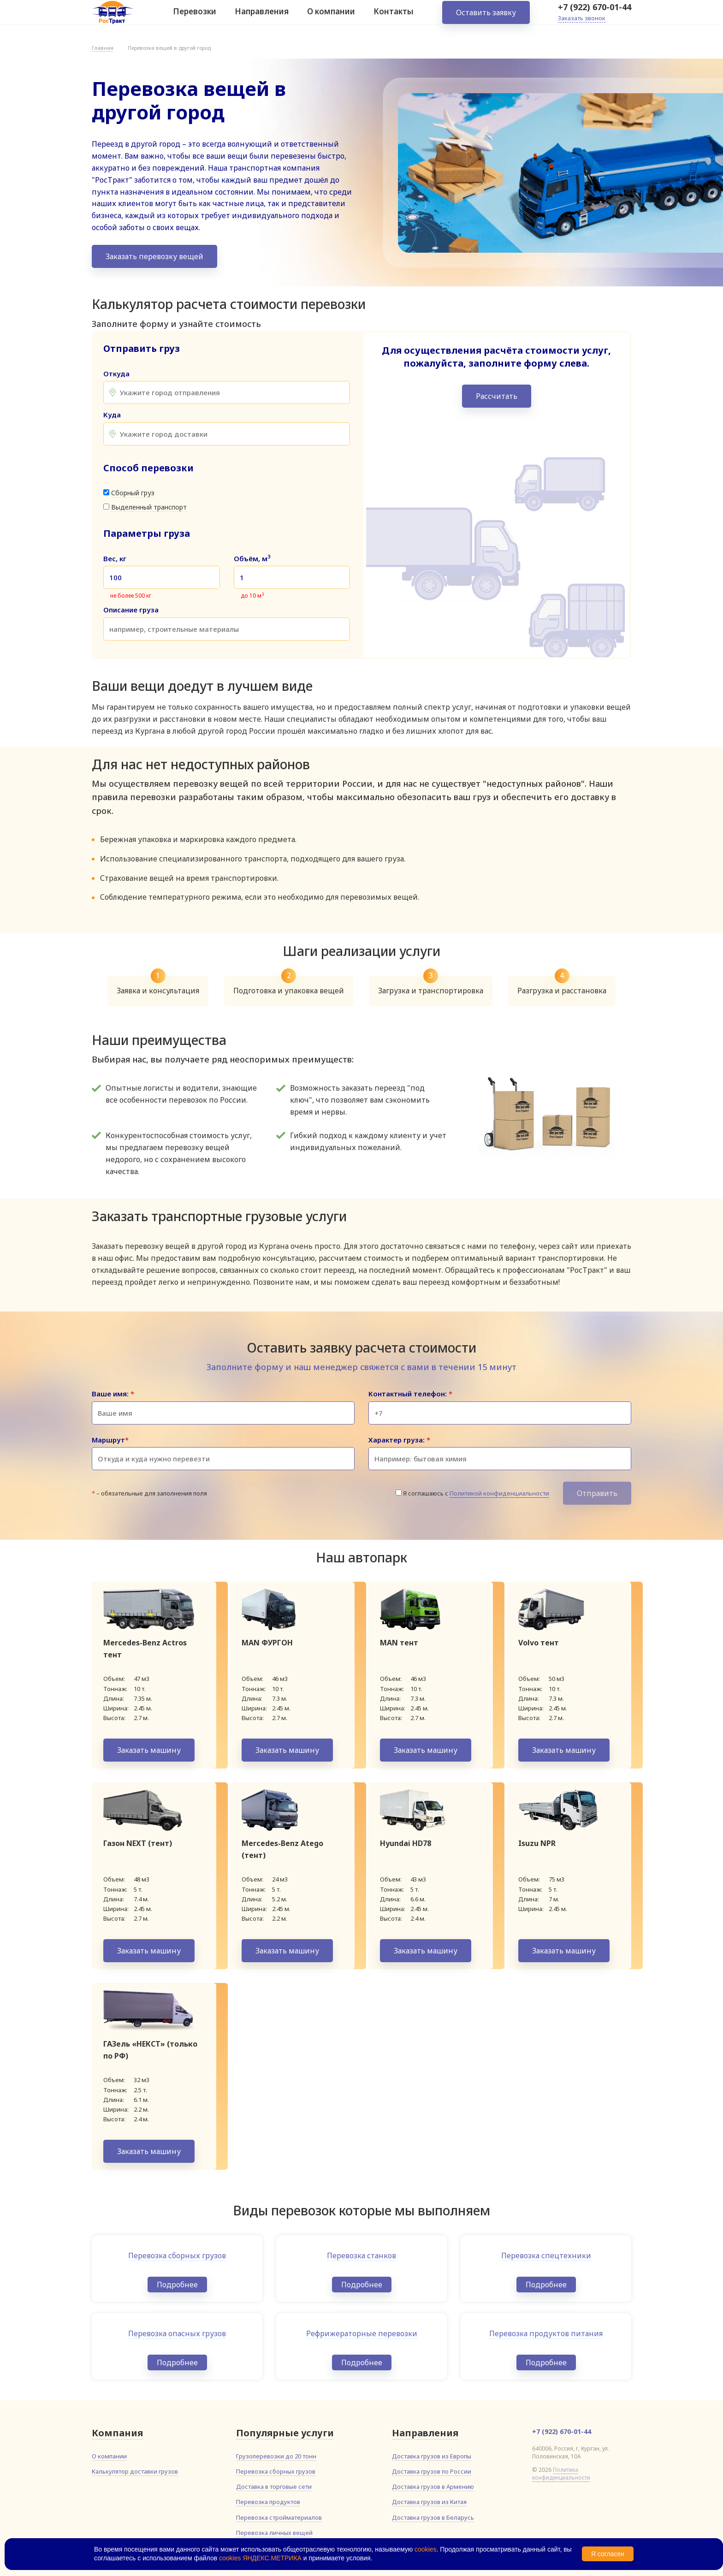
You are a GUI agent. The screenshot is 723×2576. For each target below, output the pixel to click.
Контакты (393, 17)
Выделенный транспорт (149, 507)
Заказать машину (149, 1750)
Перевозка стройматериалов (279, 2517)
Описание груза (131, 610)
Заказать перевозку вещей (154, 256)
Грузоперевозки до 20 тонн (276, 2456)
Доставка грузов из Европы (431, 2456)
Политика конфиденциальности (561, 2473)
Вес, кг (114, 559)
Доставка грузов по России (431, 2471)
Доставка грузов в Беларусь (433, 2517)
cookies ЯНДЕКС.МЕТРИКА (260, 2558)
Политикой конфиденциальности (499, 1493)
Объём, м (252, 559)
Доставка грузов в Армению (433, 2486)
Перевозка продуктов (268, 2502)
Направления (262, 17)
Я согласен (607, 2554)
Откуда (116, 374)
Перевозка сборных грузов (275, 2471)
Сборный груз (132, 492)
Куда (112, 415)
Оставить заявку (486, 18)
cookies (425, 2549)
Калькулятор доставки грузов (135, 2471)
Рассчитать (496, 396)
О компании (331, 17)
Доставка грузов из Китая (429, 2502)
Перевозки (194, 17)
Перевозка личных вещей (274, 2533)
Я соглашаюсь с (476, 1493)
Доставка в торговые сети (274, 2486)
